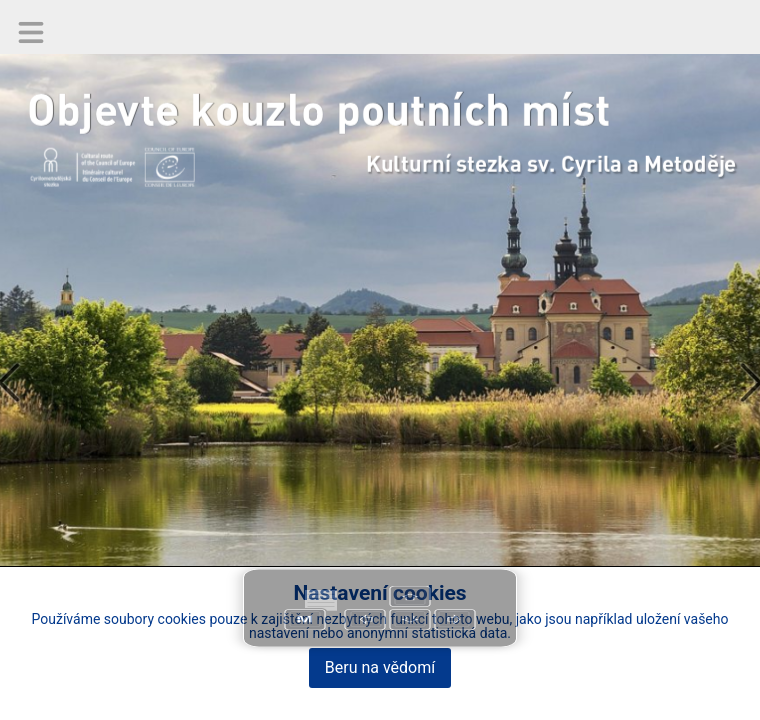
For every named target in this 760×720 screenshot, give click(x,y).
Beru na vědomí (380, 667)
